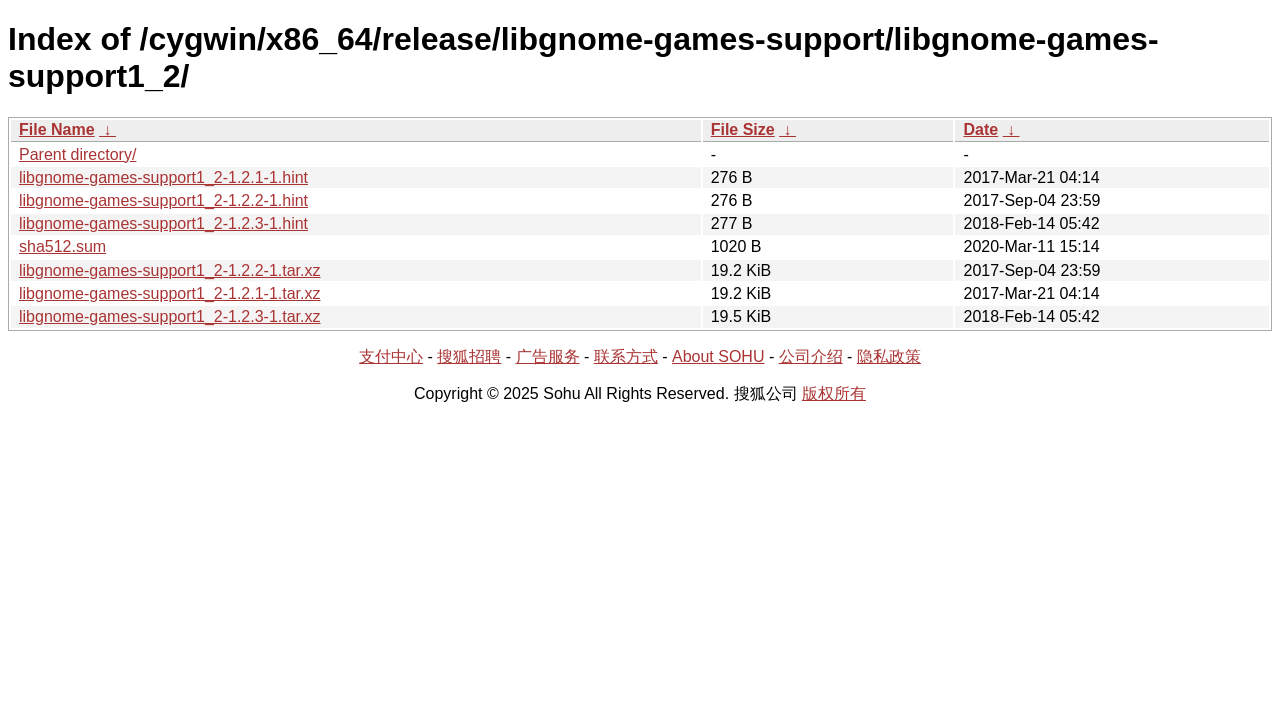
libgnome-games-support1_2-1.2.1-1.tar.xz (170, 293)
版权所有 (834, 393)
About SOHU (718, 356)
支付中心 (391, 356)
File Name (57, 129)
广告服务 (548, 356)
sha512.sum (62, 246)
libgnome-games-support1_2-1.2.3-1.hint (163, 223)
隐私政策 (889, 356)
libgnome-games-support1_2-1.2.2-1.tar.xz (170, 270)
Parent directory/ (77, 154)
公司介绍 (811, 356)
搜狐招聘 (469, 356)
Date (980, 129)
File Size (743, 129)
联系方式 (626, 356)
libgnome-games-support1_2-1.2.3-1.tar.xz (170, 316)
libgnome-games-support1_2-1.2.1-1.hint (163, 177)
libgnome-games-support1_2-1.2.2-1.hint (163, 200)
